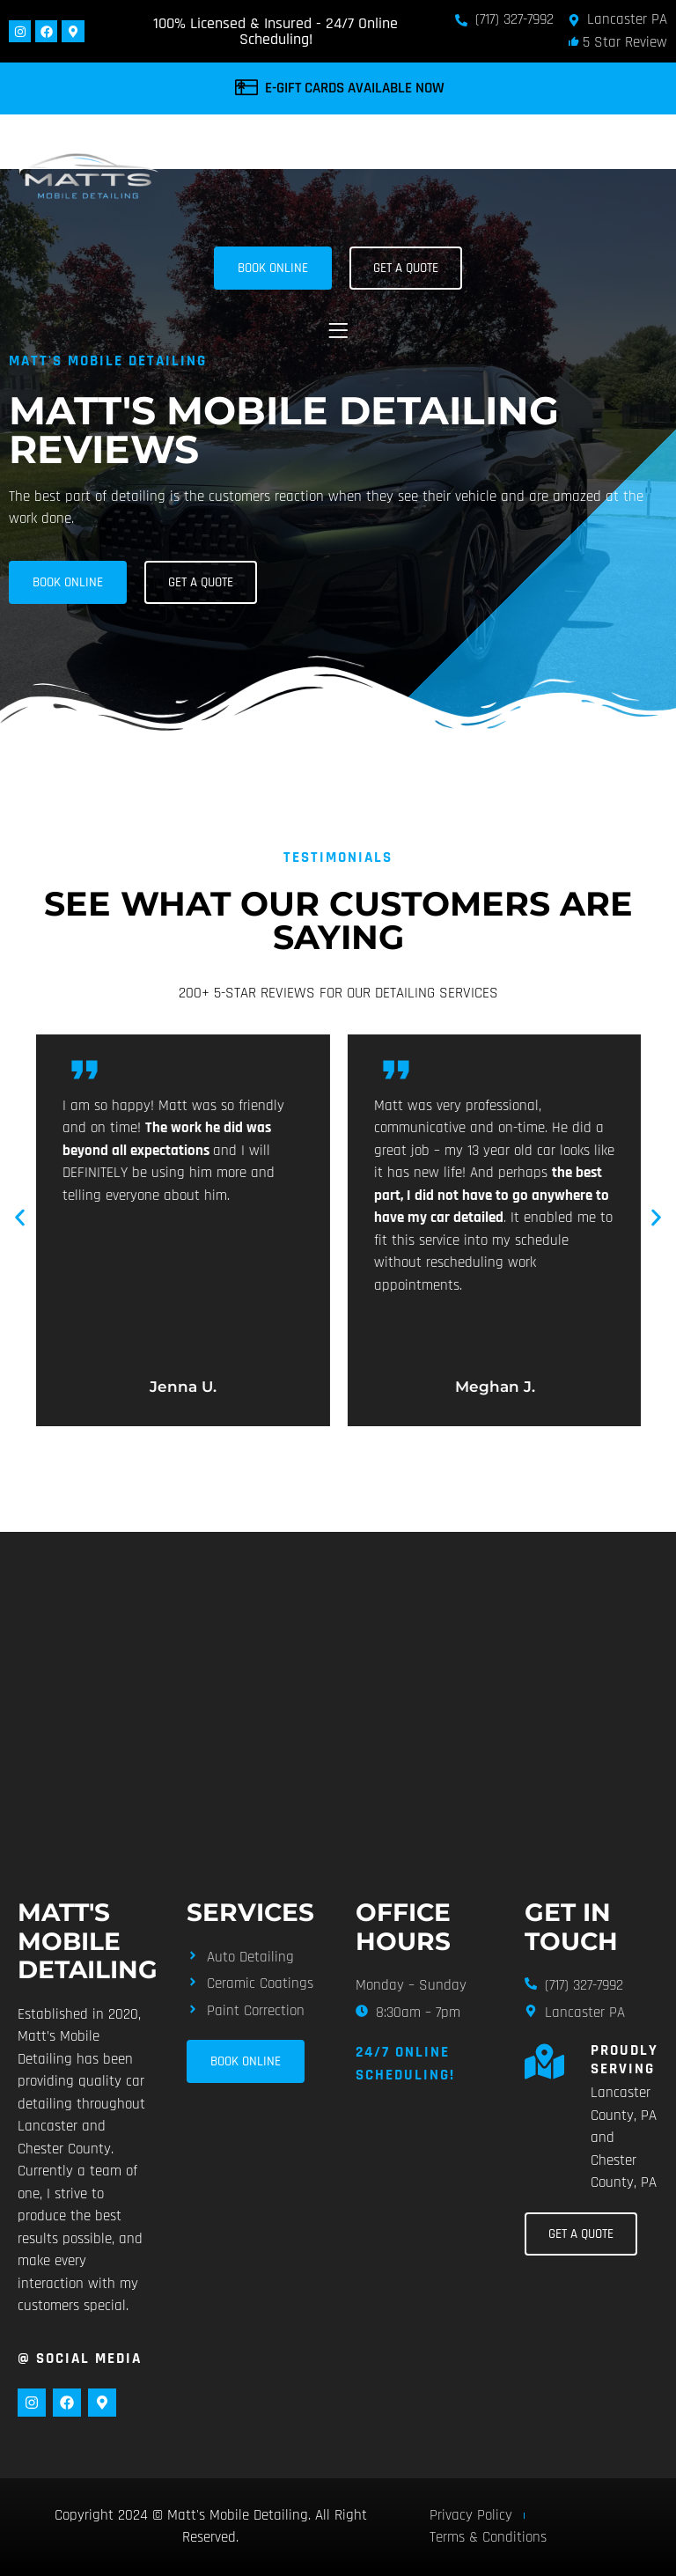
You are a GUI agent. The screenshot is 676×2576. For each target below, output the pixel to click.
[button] (338, 330)
